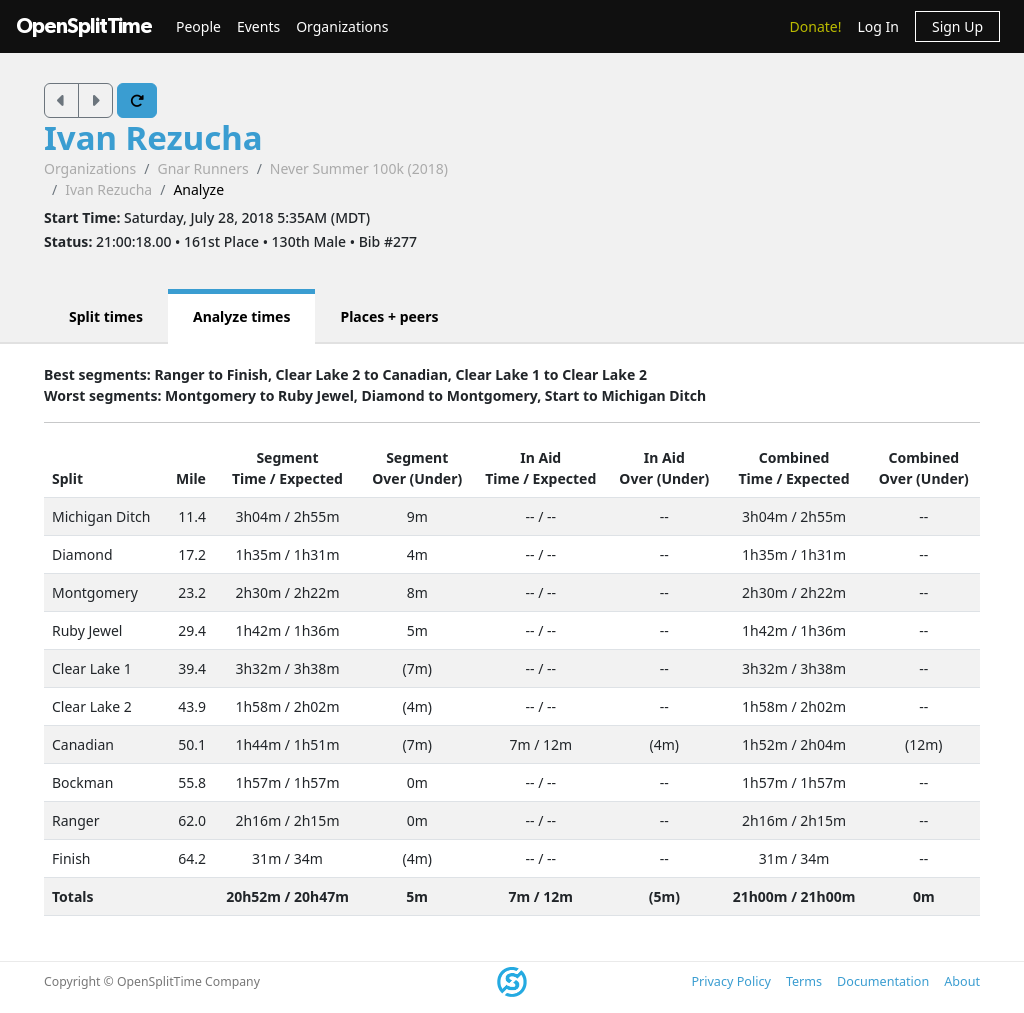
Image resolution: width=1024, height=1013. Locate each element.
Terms (804, 981)
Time (249, 478)
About (962, 981)
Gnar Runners (202, 168)
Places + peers (389, 316)
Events (258, 26)
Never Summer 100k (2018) (359, 168)
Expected (311, 478)
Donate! (816, 26)
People (198, 26)
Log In (877, 26)
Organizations (342, 26)
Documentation (883, 981)
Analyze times (242, 316)
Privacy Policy (730, 981)
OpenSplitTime (84, 26)
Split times (106, 316)
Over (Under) (417, 478)
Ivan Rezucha (153, 137)
